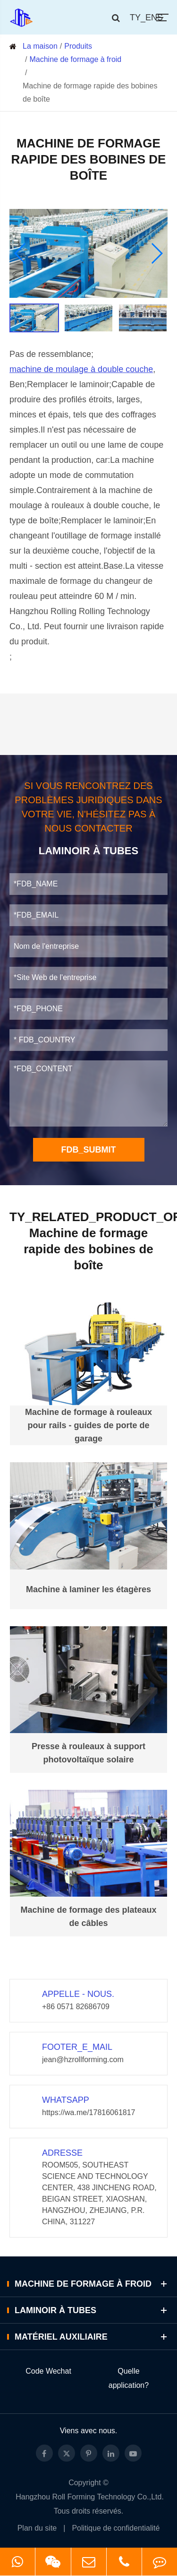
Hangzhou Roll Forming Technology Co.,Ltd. (90, 2497)
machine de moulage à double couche (81, 369)
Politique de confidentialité (116, 2528)
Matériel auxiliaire (92, 2336)
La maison (40, 46)
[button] (20, 253)
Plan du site (37, 2528)
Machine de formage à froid (75, 59)
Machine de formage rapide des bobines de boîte (90, 92)
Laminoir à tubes (92, 2310)
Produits (78, 46)
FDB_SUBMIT (88, 1149)
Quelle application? (129, 2378)
